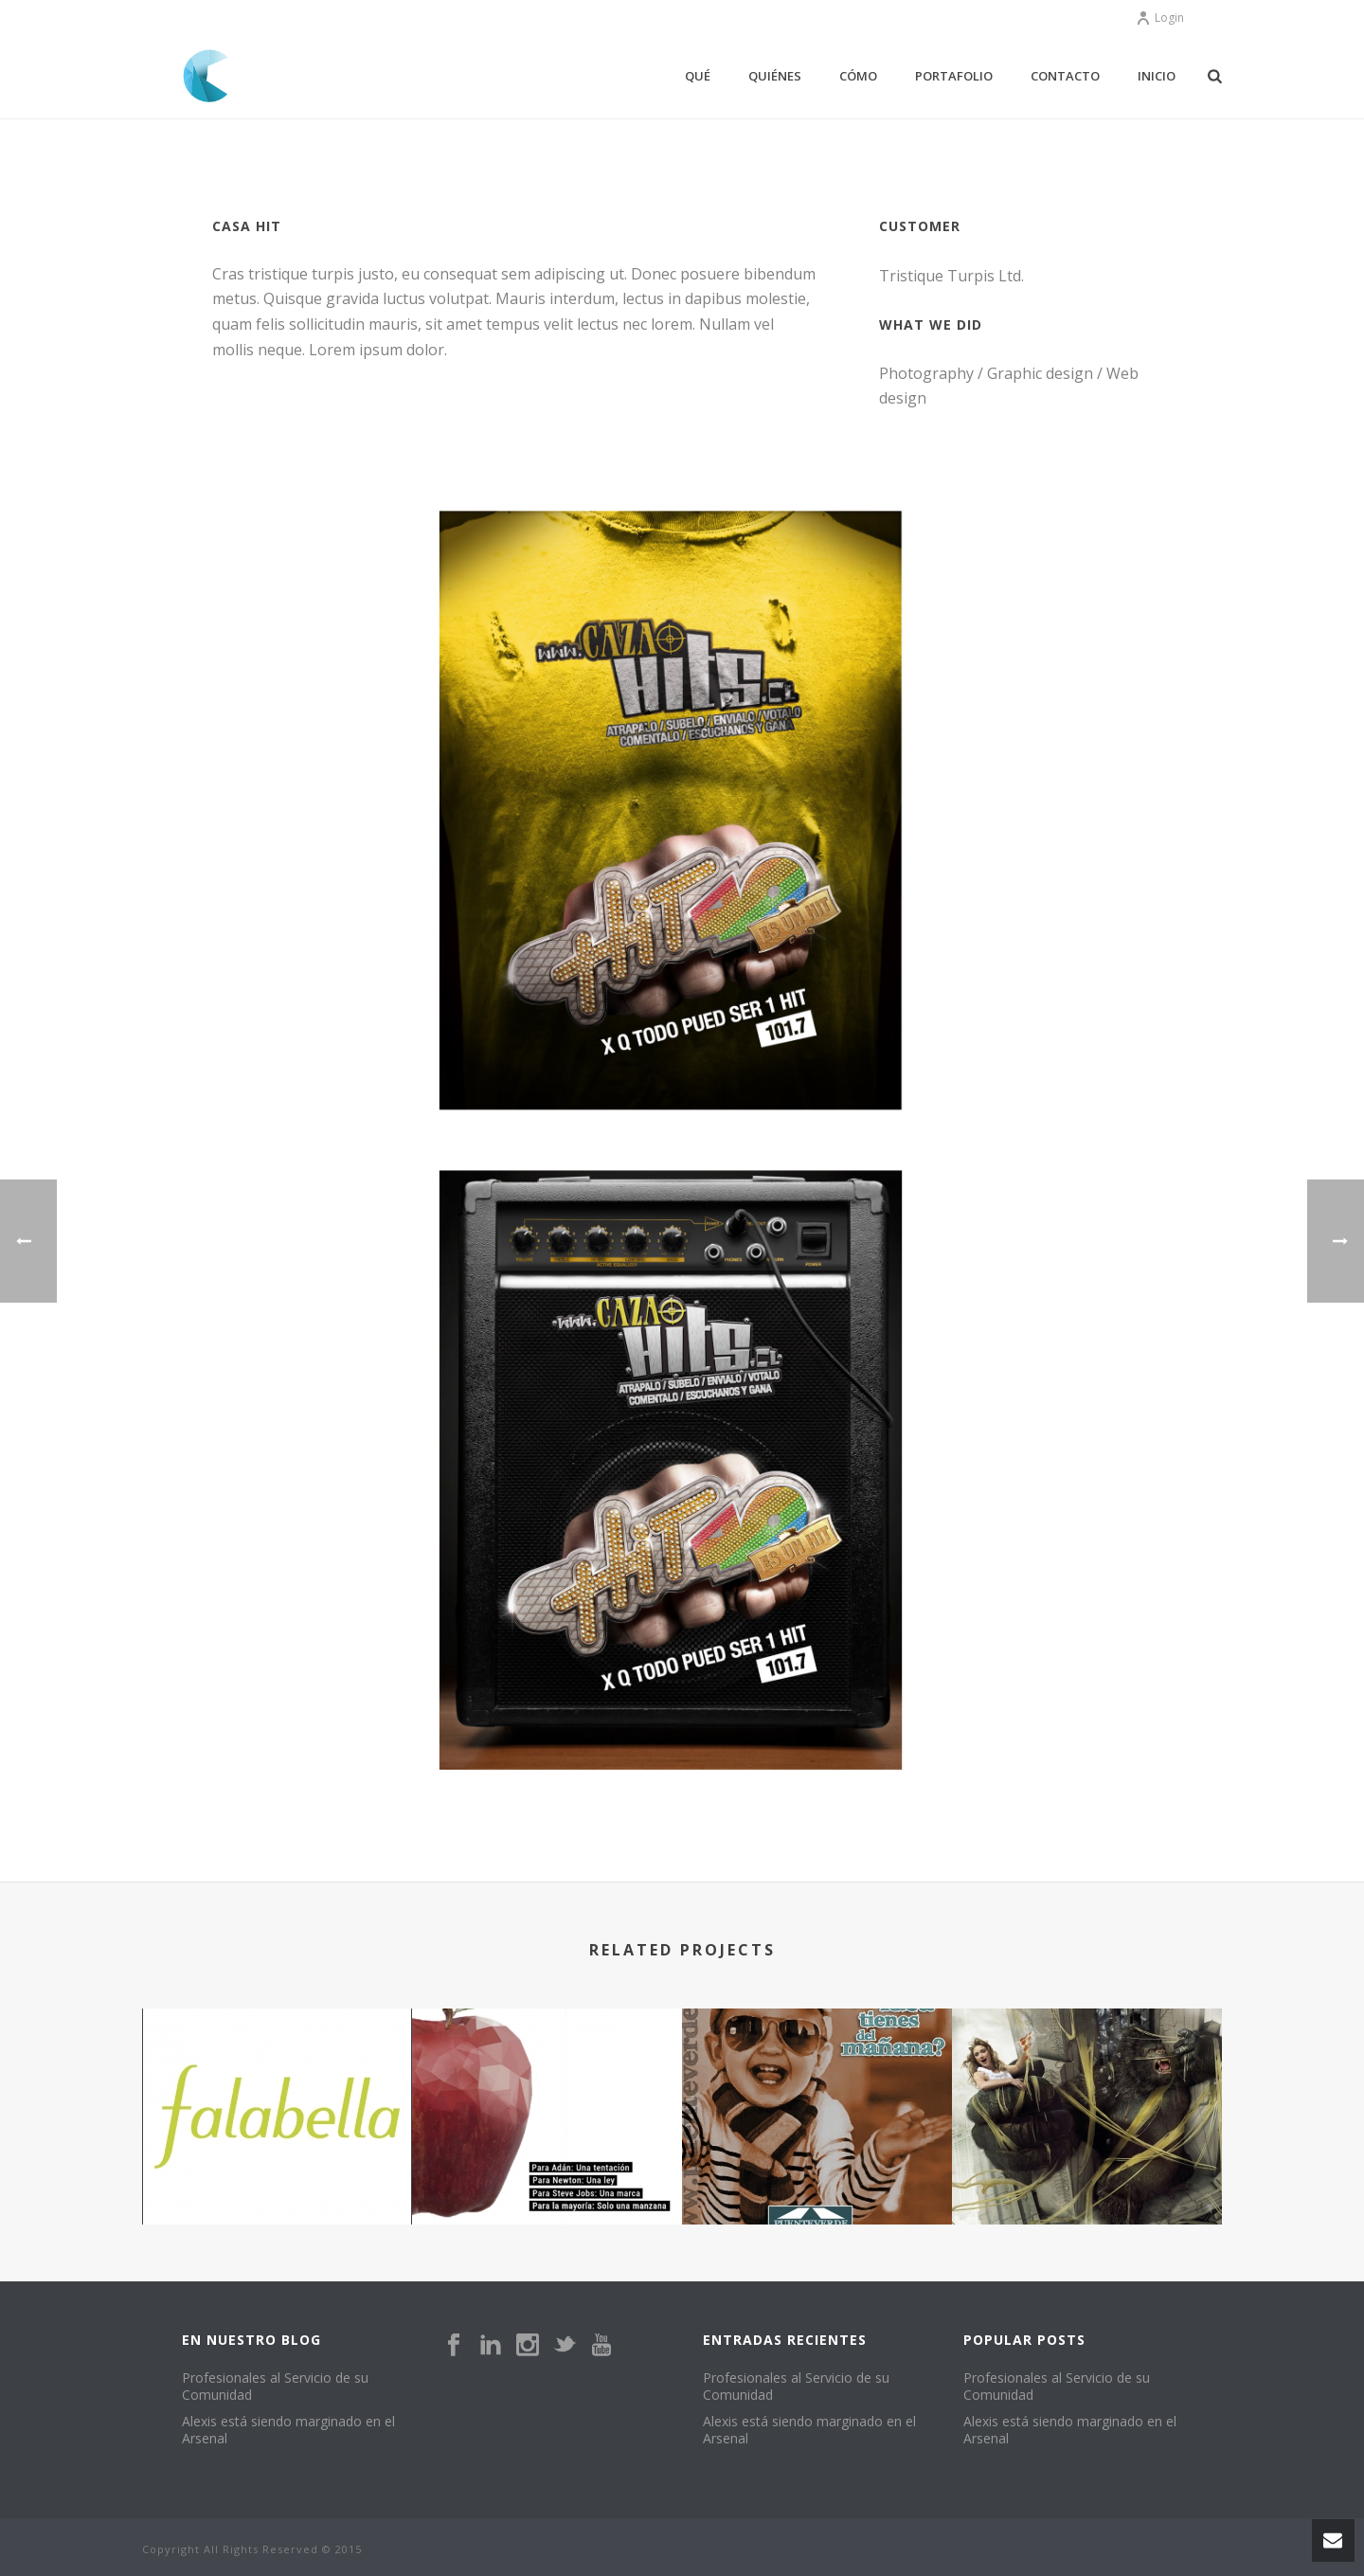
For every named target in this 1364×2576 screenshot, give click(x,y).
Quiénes (774, 75)
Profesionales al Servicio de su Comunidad (275, 2386)
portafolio (954, 75)
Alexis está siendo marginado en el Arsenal (288, 2430)
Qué (697, 75)
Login (1160, 17)
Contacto (1065, 75)
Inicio (1157, 75)
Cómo (858, 75)
